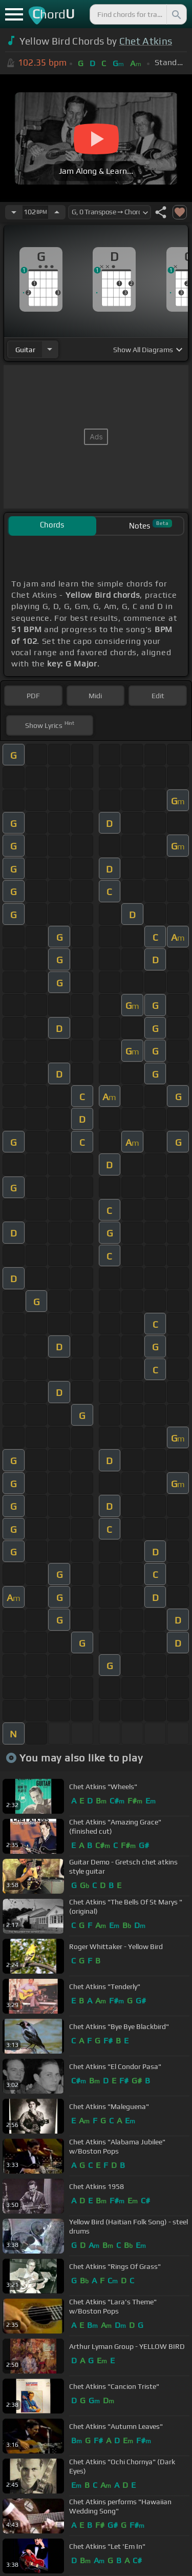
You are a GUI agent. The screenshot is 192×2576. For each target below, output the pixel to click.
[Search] (175, 14)
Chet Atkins (146, 41)
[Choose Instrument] (49, 349)
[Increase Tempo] (57, 212)
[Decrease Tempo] (14, 212)
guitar (25, 350)
